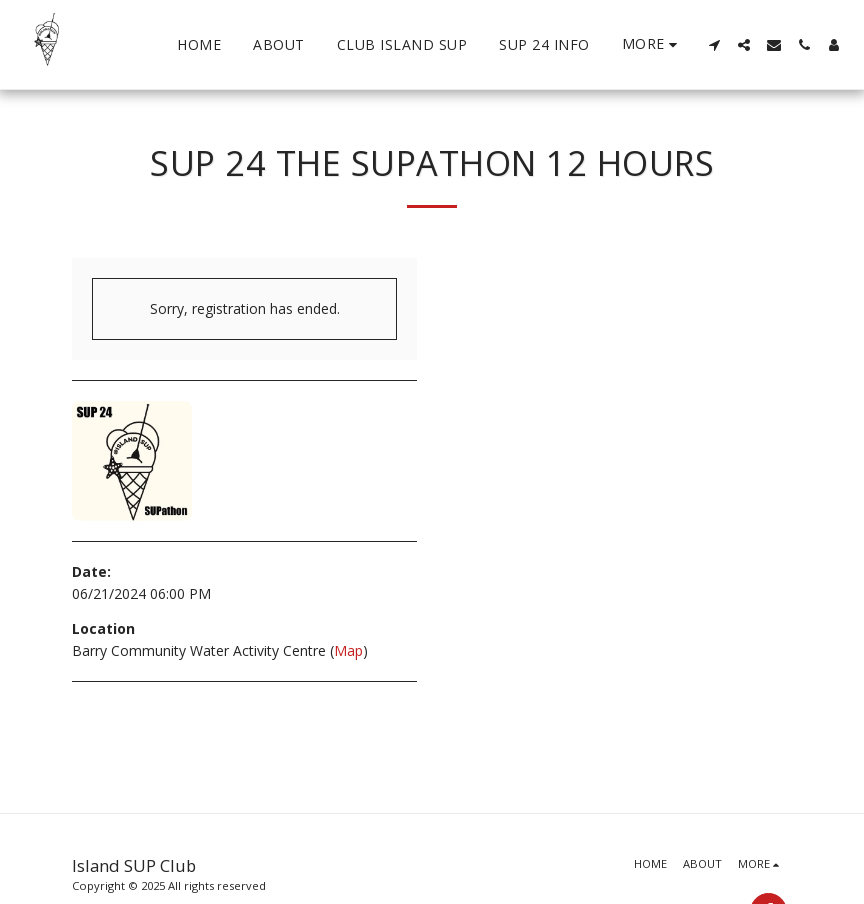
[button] (714, 45)
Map (348, 650)
